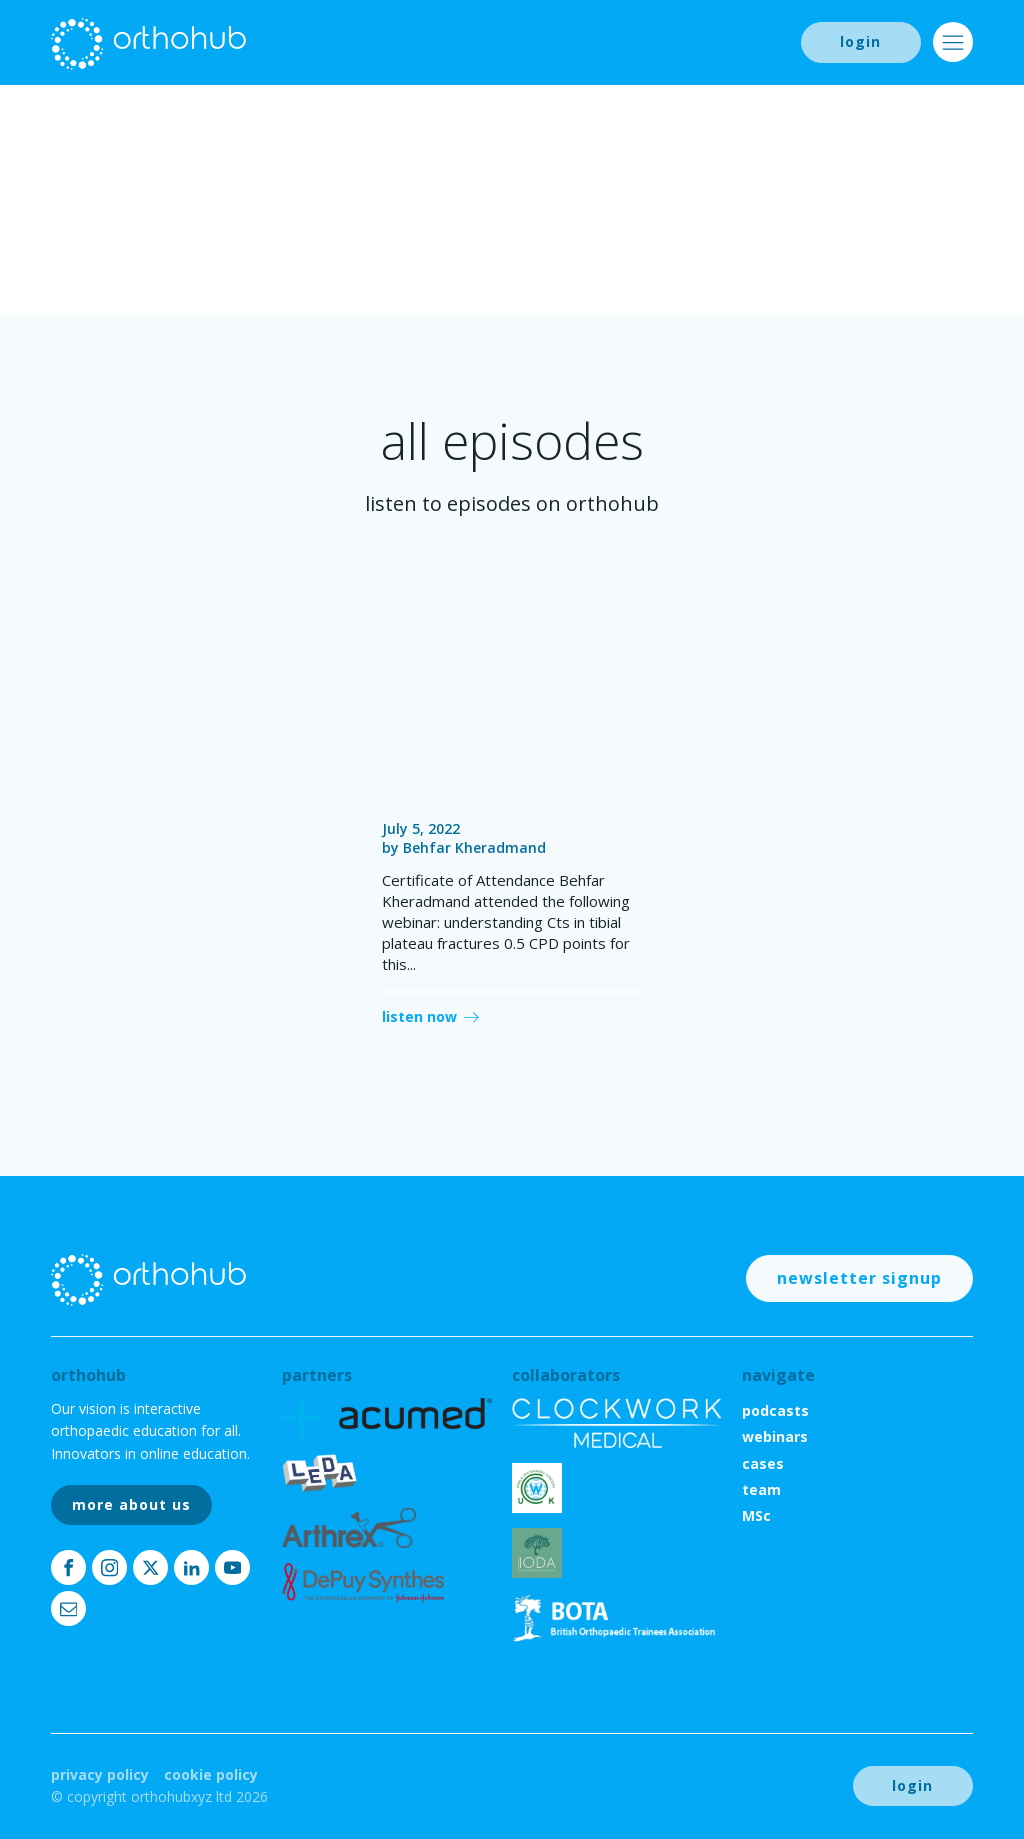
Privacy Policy (100, 1774)
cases (763, 1463)
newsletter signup (859, 1278)
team (761, 1489)
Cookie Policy (211, 1774)
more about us (131, 1504)
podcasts (775, 1410)
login (860, 41)
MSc (756, 1515)
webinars (775, 1436)
